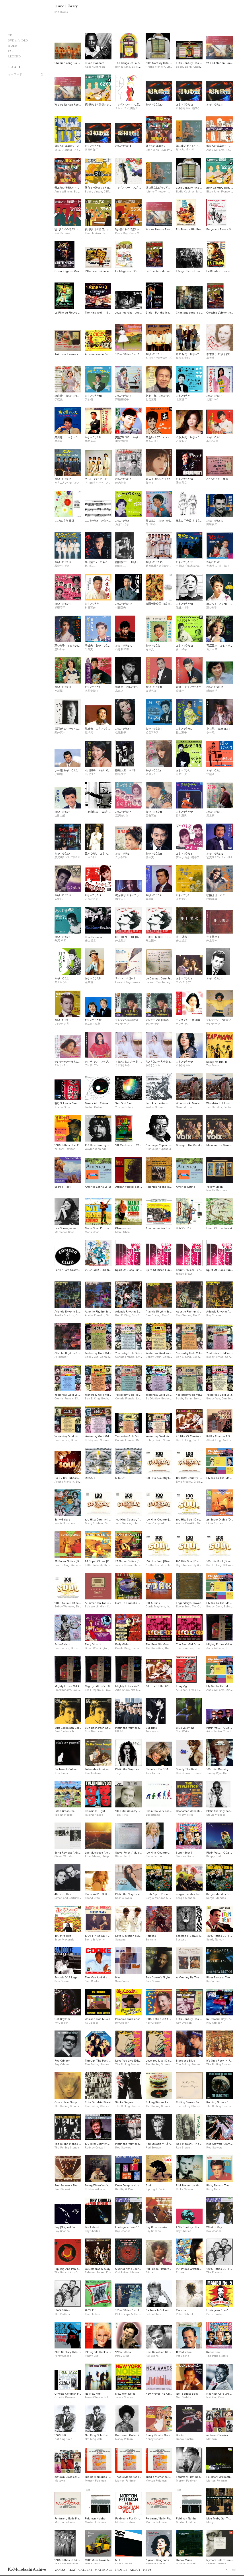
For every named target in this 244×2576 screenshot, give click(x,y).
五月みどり (121, 857)
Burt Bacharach (64, 1731)
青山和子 (181, 649)
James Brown (184, 1273)
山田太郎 (60, 816)
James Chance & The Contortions (106, 2397)
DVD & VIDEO (18, 40)
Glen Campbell (155, 1523)
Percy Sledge (63, 2356)
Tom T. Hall (122, 1815)
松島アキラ (152, 732)
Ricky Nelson (184, 2189)
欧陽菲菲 (211, 899)
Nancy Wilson (124, 2439)
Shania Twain (123, 1898)
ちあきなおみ (122, 1065)
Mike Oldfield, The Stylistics (73, 150)
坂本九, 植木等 (185, 150)
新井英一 (60, 732)
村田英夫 (90, 608)
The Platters (214, 2272)
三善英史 (151, 816)
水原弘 (119, 691)
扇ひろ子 (211, 608)
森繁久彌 (151, 691)
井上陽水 (90, 940)
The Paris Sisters (217, 2356)
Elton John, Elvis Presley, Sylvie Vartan (170, 150)
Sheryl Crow (92, 1898)
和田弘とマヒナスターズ (159, 358)
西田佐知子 (91, 150)
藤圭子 (150, 483)
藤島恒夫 (120, 483)
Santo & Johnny (95, 1939)
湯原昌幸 (181, 483)
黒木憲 (210, 816)
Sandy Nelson (215, 1939)
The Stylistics (184, 1815)
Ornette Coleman (65, 2397)
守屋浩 (210, 774)
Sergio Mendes (185, 1898)
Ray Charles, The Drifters (192, 1315)
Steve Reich (123, 1856)
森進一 (180, 691)
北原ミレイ (212, 399)
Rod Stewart (123, 2147)
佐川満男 (181, 816)
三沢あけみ (121, 816)
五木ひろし (91, 857)
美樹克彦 (90, 441)
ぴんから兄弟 (92, 1024)
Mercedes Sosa (64, 1232)
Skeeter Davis (185, 1856)
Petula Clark (153, 2314)
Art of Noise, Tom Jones (221, 1731)
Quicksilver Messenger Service (135, 2272)
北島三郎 (151, 399)
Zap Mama (212, 1065)
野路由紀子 (122, 399)
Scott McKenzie (65, 1939)
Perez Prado (214, 2314)
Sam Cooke (62, 1981)
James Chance (124, 2397)
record (14, 56)
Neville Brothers (216, 1190)
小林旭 (210, 732)
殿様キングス (62, 566)
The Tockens (93, 1773)
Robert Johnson (95, 67)
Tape (11, 51)
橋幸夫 (150, 857)
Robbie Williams (95, 2189)
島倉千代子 (122, 524)
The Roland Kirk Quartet (70, 2272)
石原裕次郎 (122, 649)
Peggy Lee (92, 2356)
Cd (10, 35)
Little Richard (215, 1523)
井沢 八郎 (60, 940)
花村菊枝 (181, 899)
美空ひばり (121, 441)
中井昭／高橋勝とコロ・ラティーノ (194, 566)
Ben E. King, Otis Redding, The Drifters (140, 1315)
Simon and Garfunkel (68, 1898)
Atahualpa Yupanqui (158, 1149)
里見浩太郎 (183, 358)
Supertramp (153, 1815)
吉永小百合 (92, 899)
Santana (120, 1939)
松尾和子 (120, 732)
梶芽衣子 (120, 899)
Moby (210, 2522)
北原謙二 (181, 399)
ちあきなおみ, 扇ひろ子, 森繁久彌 (195, 108)
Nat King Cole (215, 2397)
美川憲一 (60, 441)
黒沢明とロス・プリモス (67, 857)
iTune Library (66, 6)
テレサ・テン (122, 1024)
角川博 (149, 899)
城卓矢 (89, 732)
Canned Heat (184, 1107)
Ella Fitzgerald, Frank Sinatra (103, 1690)
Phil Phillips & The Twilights (133, 2314)
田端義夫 (211, 524)
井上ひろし (61, 982)
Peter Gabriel (184, 2314)
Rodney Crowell (95, 2147)
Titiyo (118, 1773)
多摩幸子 (60, 608)
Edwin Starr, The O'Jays (190, 1606)
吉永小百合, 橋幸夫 (187, 857)
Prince (150, 2272)
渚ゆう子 (151, 774)
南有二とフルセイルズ (67, 483)
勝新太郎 (120, 774)
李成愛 (59, 399)
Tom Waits (152, 1731)
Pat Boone (152, 2356)
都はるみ (151, 524)
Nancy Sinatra (154, 2439)
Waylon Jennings (95, 1149)
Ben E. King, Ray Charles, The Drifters (170, 1315)
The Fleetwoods (95, 233)
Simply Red (213, 1856)
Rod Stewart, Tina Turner (192, 1773)
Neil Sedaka (62, 233)
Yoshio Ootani (63, 1107)
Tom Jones (61, 1773)
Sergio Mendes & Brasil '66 (163, 1898)
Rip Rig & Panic (125, 2189)
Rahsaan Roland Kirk (98, 2272)
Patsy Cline (122, 2356)
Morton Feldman (95, 2480)
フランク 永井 (183, 982)
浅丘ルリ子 (182, 608)
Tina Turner (153, 1773)
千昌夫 (89, 649)
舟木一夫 (181, 774)
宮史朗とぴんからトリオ (219, 857)
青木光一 (151, 649)
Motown (211, 2439)
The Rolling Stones (97, 2064)
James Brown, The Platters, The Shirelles (141, 1565)
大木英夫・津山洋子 (218, 566)
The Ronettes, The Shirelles (164, 1648)
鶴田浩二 (90, 566)
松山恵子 (181, 732)
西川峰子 (60, 691)
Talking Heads (63, 1815)
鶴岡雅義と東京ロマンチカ (161, 566)
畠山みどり (212, 441)
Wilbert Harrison (65, 1149)
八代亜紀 (181, 441)
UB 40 (119, 1731)
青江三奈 (211, 649)
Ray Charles (213, 1315)
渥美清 (89, 982)
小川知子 (90, 774)
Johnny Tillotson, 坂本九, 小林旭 (166, 191)
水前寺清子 (92, 691)
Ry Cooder (213, 1981)
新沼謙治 (211, 691)
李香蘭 (210, 358)
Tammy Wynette (216, 1773)
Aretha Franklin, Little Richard (165, 67)
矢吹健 (89, 399)
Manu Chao (92, 1232)
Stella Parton (154, 1856)
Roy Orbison (153, 2023)
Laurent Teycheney (127, 982)
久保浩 (59, 899)
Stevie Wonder (215, 1815)
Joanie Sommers (65, 1523)
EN (234, 2569)
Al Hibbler (61, 1357)
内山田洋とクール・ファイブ (100, 483)
